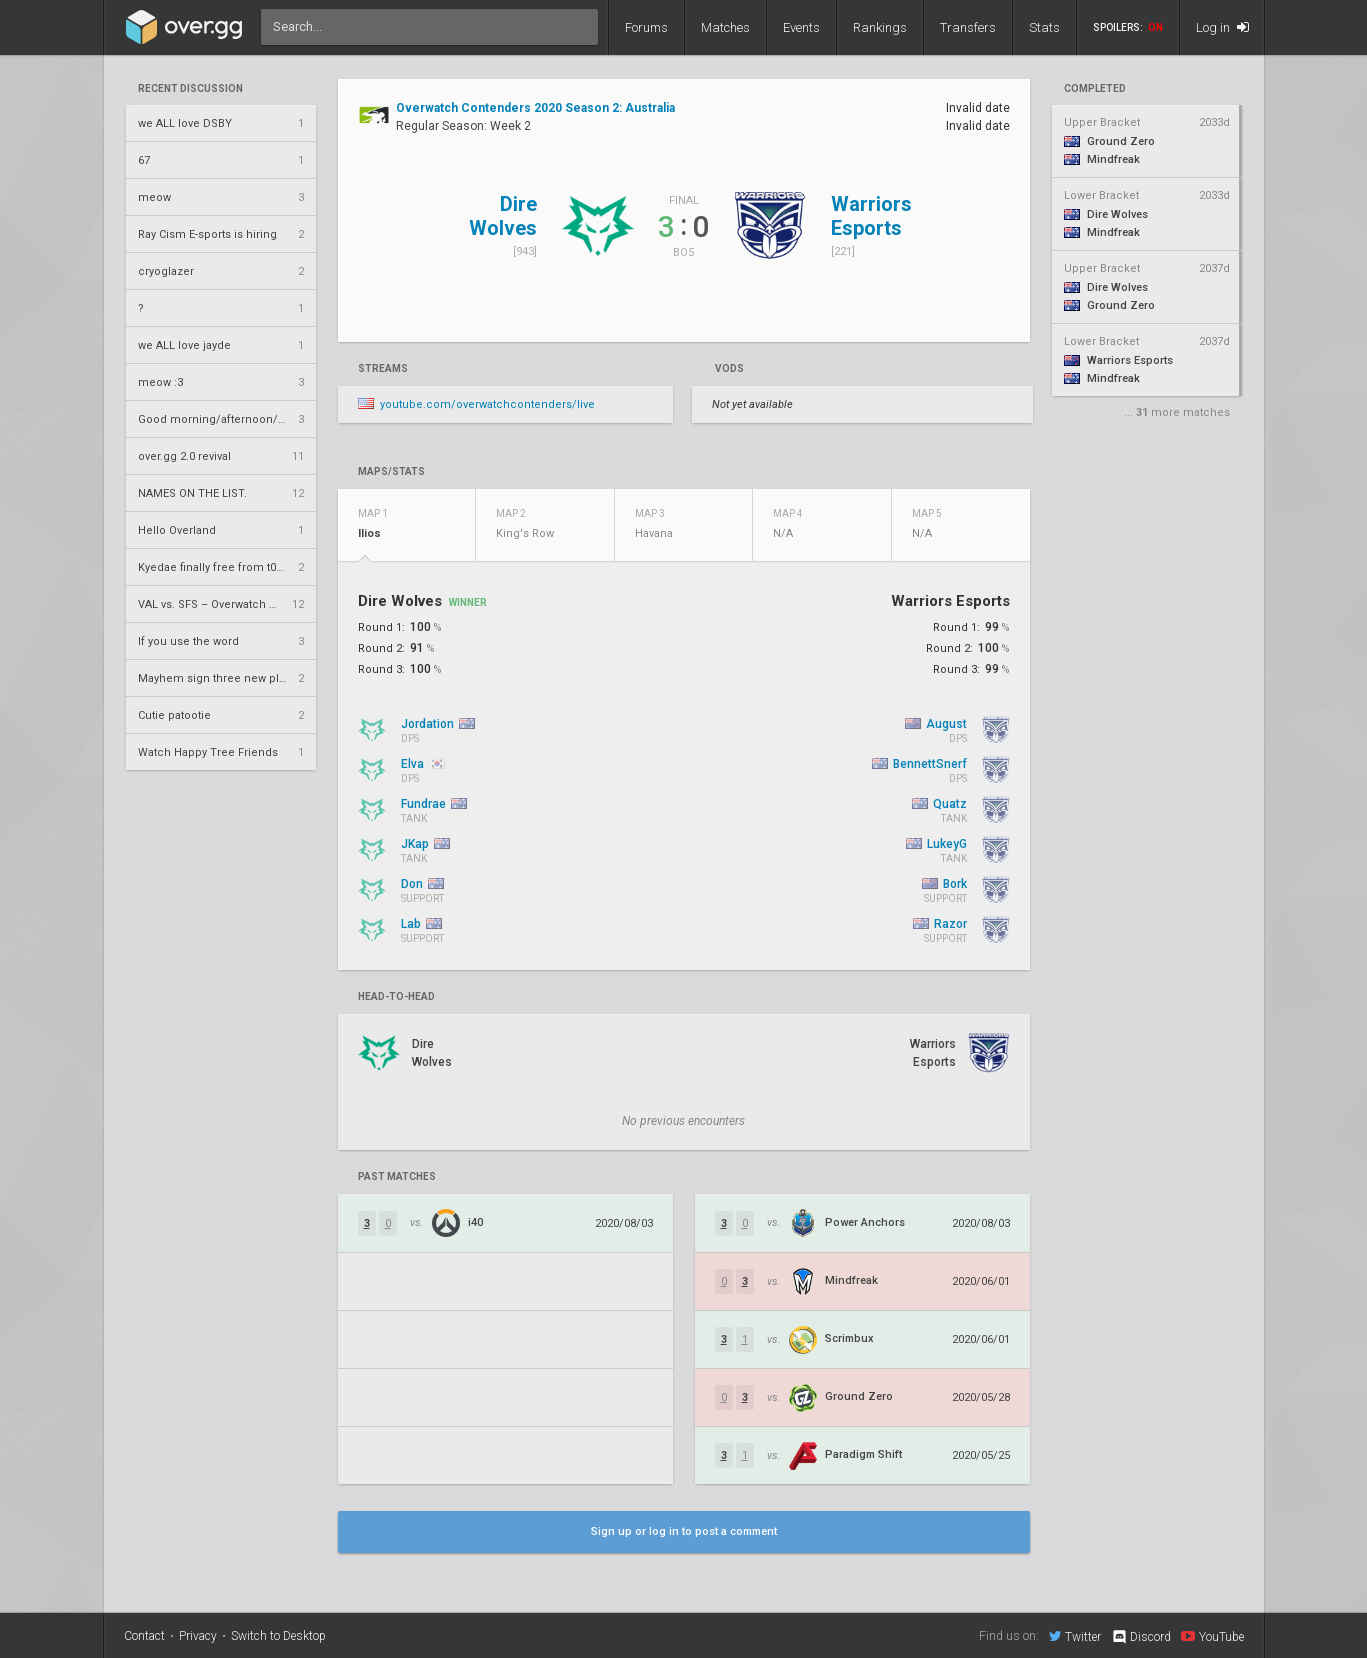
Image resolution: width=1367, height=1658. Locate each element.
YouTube (1212, 1636)
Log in (1222, 27)
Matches (725, 27)
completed (1095, 89)
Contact (144, 1636)
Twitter (1075, 1636)
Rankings (880, 27)
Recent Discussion (190, 89)
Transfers (968, 27)
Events (801, 27)
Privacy (198, 1636)
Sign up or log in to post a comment (684, 1531)
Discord (1140, 1637)
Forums (646, 27)
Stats (1044, 27)
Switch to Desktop (278, 1636)
